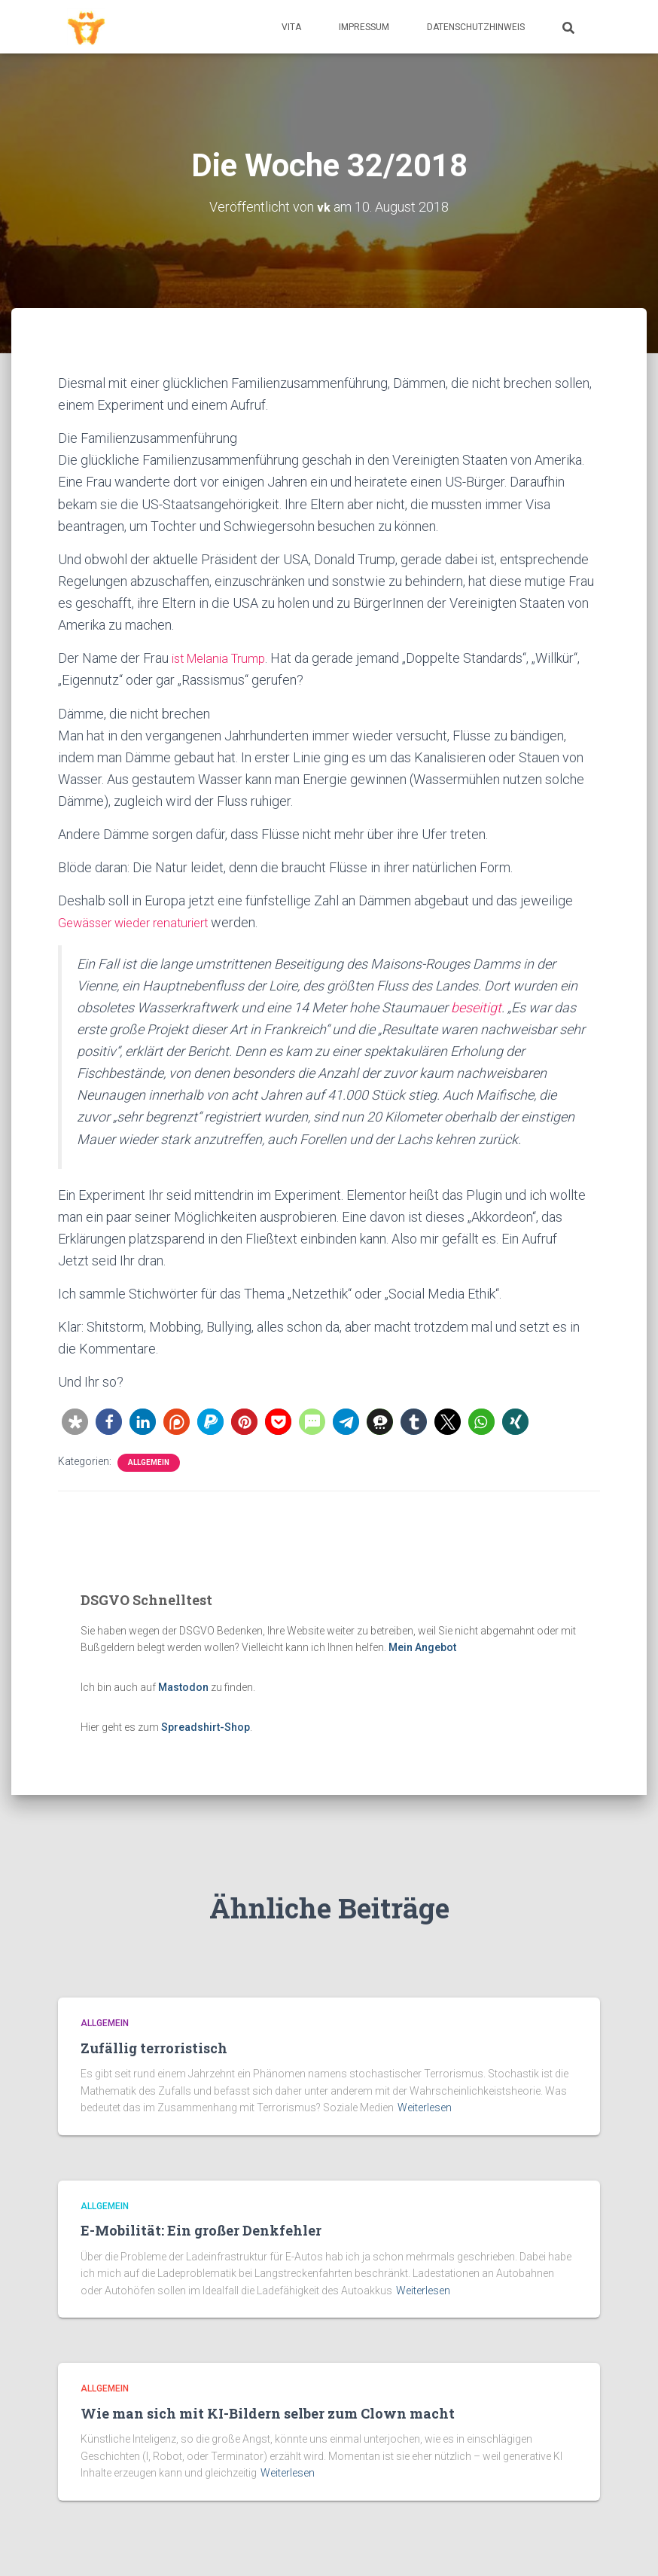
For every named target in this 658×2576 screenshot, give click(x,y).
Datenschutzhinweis (476, 27)
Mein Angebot (422, 1647)
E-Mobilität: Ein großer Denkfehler (201, 2230)
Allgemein (148, 1461)
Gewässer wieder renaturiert (141, 922)
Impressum (364, 27)
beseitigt (476, 1007)
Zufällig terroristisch (154, 2048)
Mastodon (183, 1687)
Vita (291, 27)
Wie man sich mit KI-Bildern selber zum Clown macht (268, 2413)
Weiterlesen (425, 2107)
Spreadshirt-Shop (205, 1726)
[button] (75, 1421)
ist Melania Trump (224, 658)
